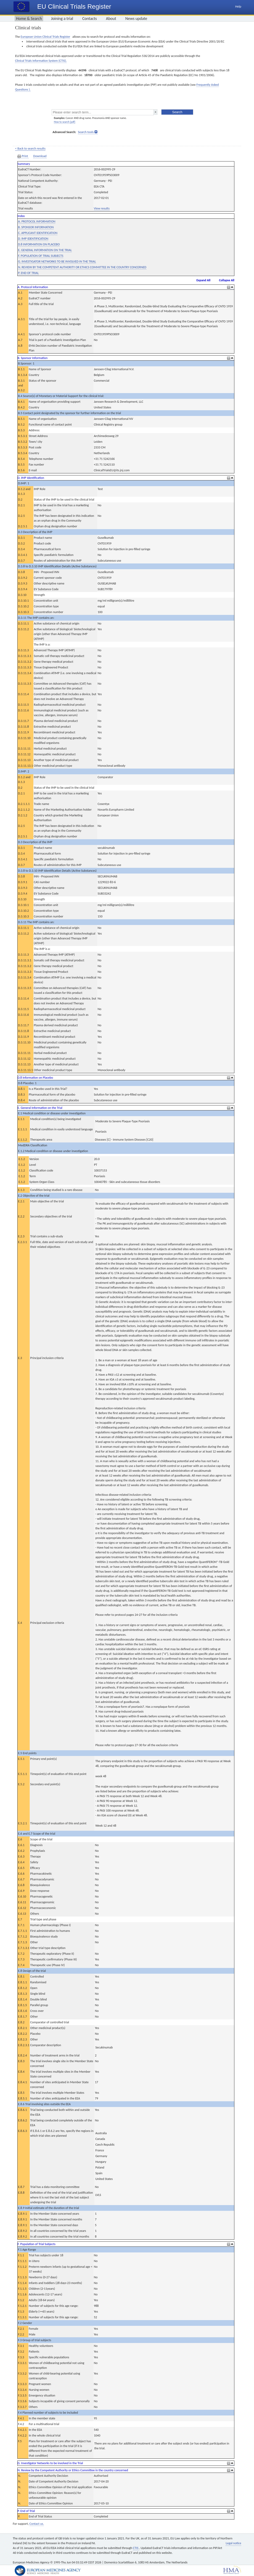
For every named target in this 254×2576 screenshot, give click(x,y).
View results (102, 208)
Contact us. (36, 2524)
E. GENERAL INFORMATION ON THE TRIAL (45, 250)
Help (238, 6)
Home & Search (29, 18)
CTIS (136, 2548)
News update (136, 18)
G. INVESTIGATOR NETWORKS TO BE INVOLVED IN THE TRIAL (57, 261)
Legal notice (233, 2543)
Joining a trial (62, 18)
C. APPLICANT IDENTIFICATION (37, 233)
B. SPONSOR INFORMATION (36, 227)
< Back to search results (30, 148)
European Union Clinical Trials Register (45, 37)
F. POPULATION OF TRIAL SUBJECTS (40, 256)
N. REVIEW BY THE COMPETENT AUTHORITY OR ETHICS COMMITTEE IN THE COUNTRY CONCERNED (82, 267)
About (111, 18)
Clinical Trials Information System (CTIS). (41, 61)
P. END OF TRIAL (28, 273)
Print (23, 156)
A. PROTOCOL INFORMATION (36, 221)
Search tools (86, 132)
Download (40, 156)
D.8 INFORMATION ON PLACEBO (39, 244)
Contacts (89, 18)
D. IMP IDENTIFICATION (33, 239)
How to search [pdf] (64, 121)
